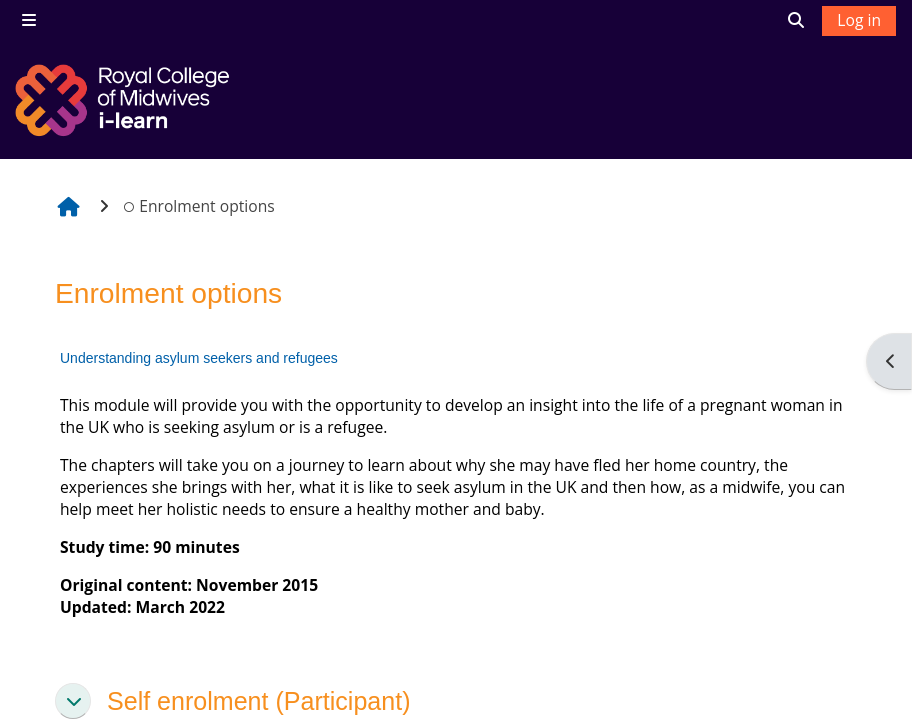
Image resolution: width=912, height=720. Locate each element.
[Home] (125, 100)
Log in (859, 20)
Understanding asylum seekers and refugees (199, 358)
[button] (73, 701)
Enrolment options (199, 206)
